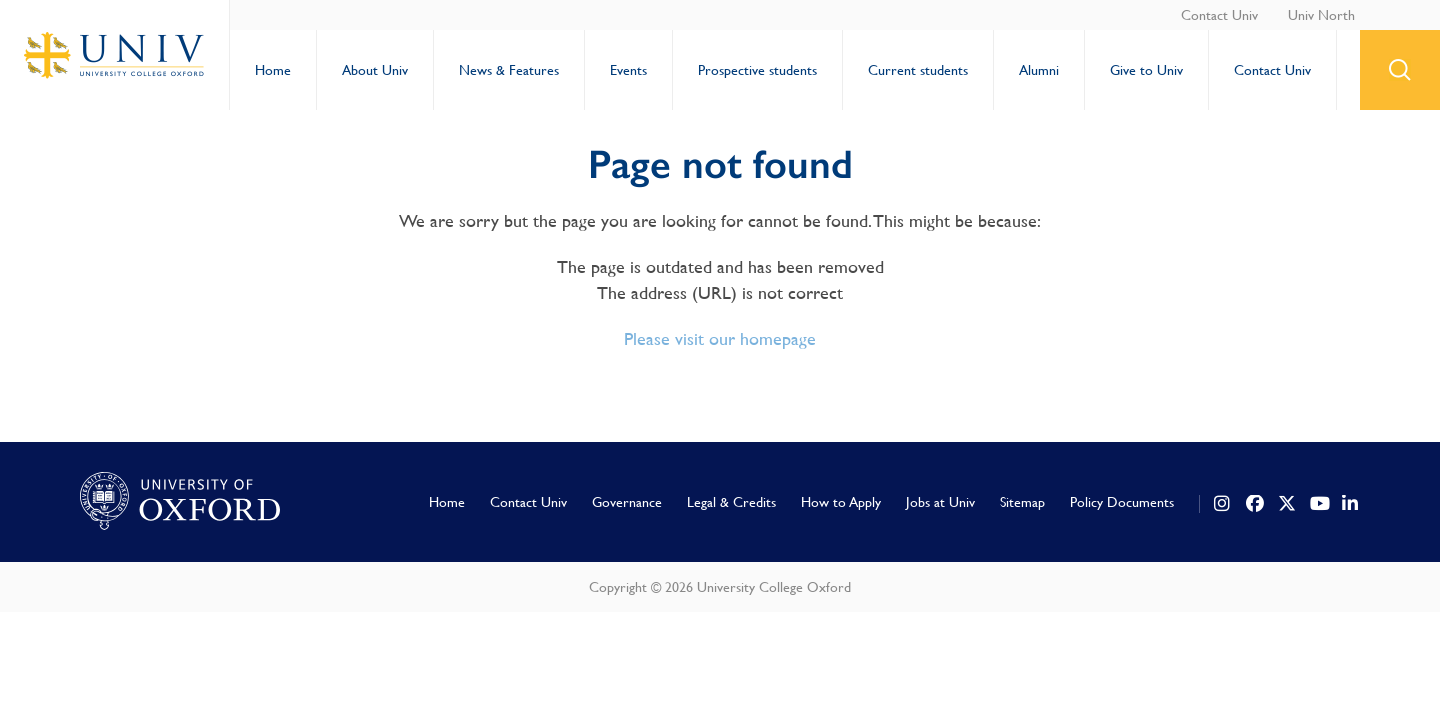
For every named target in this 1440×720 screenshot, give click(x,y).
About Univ (375, 70)
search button (1400, 70)
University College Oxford (115, 55)
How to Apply (841, 502)
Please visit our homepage (720, 338)
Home (273, 70)
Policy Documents (1122, 502)
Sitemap (1022, 502)
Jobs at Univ (940, 502)
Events (628, 70)
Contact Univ (1219, 15)
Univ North (1321, 15)
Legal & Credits (731, 502)
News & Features (509, 70)
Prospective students (757, 70)
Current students (918, 70)
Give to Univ (1146, 70)
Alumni (1039, 70)
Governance (627, 502)
